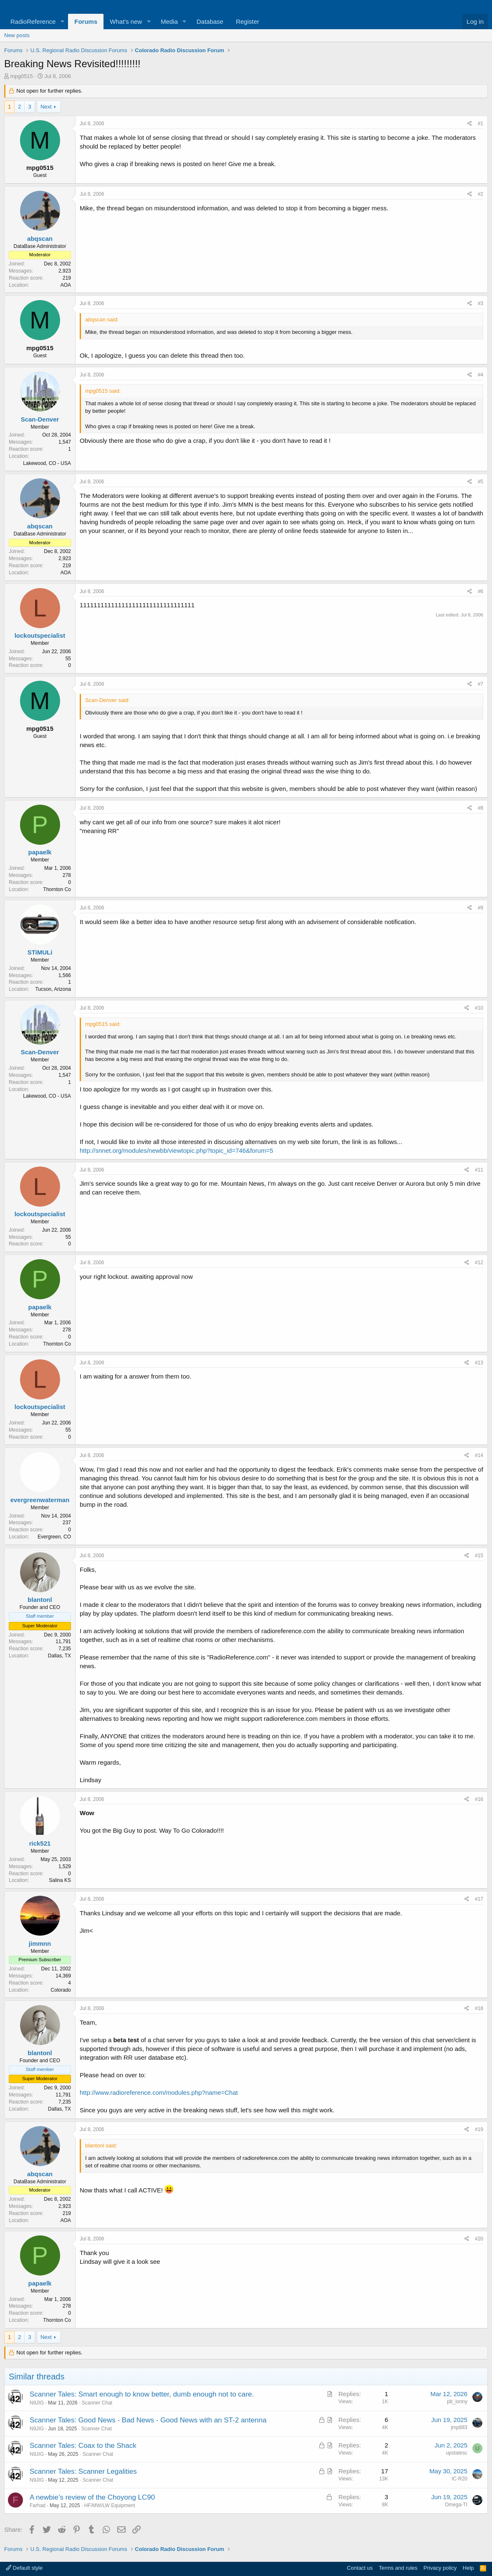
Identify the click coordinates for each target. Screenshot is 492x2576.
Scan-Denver (40, 419)
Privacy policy (440, 2568)
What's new (126, 21)
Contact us (360, 2568)
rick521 (40, 1843)
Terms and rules (398, 2568)
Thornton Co (57, 889)
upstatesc (456, 2453)
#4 (480, 375)
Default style (24, 2568)
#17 (479, 1899)
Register (247, 21)
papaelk (40, 852)
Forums (85, 21)
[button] (62, 21)
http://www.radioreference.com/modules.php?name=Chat (159, 2092)
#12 (479, 1262)
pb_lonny (457, 2401)
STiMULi (40, 952)
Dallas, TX (59, 1656)
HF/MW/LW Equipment (109, 2505)
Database (210, 21)
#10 (479, 1008)
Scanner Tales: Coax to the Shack (83, 2446)
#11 (479, 1170)
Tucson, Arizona (53, 989)
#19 (479, 2129)
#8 (480, 808)
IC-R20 (459, 2479)
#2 (480, 194)
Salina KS (60, 1880)
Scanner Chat (97, 2403)
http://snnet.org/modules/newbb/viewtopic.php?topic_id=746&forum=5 (176, 1150)
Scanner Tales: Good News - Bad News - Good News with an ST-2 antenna (148, 2420)
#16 (479, 1799)
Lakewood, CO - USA (47, 463)
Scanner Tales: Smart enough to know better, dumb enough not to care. (142, 2394)
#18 (479, 2008)
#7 (480, 684)
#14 (479, 1455)
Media (169, 21)
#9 (480, 908)
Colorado (60, 1990)
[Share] (469, 124)
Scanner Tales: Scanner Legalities (83, 2471)
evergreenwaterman (40, 1499)
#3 (480, 303)
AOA (66, 285)
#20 (479, 2239)
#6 (480, 591)
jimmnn (40, 1943)
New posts (17, 35)
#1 (480, 123)
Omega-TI (456, 2505)
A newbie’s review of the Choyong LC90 (92, 2497)
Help (468, 2568)
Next (46, 107)
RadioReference (33, 21)
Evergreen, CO (54, 1537)
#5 (480, 482)
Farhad (37, 2505)
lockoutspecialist (40, 635)
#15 (479, 1555)
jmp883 (459, 2427)
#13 (479, 1363)
